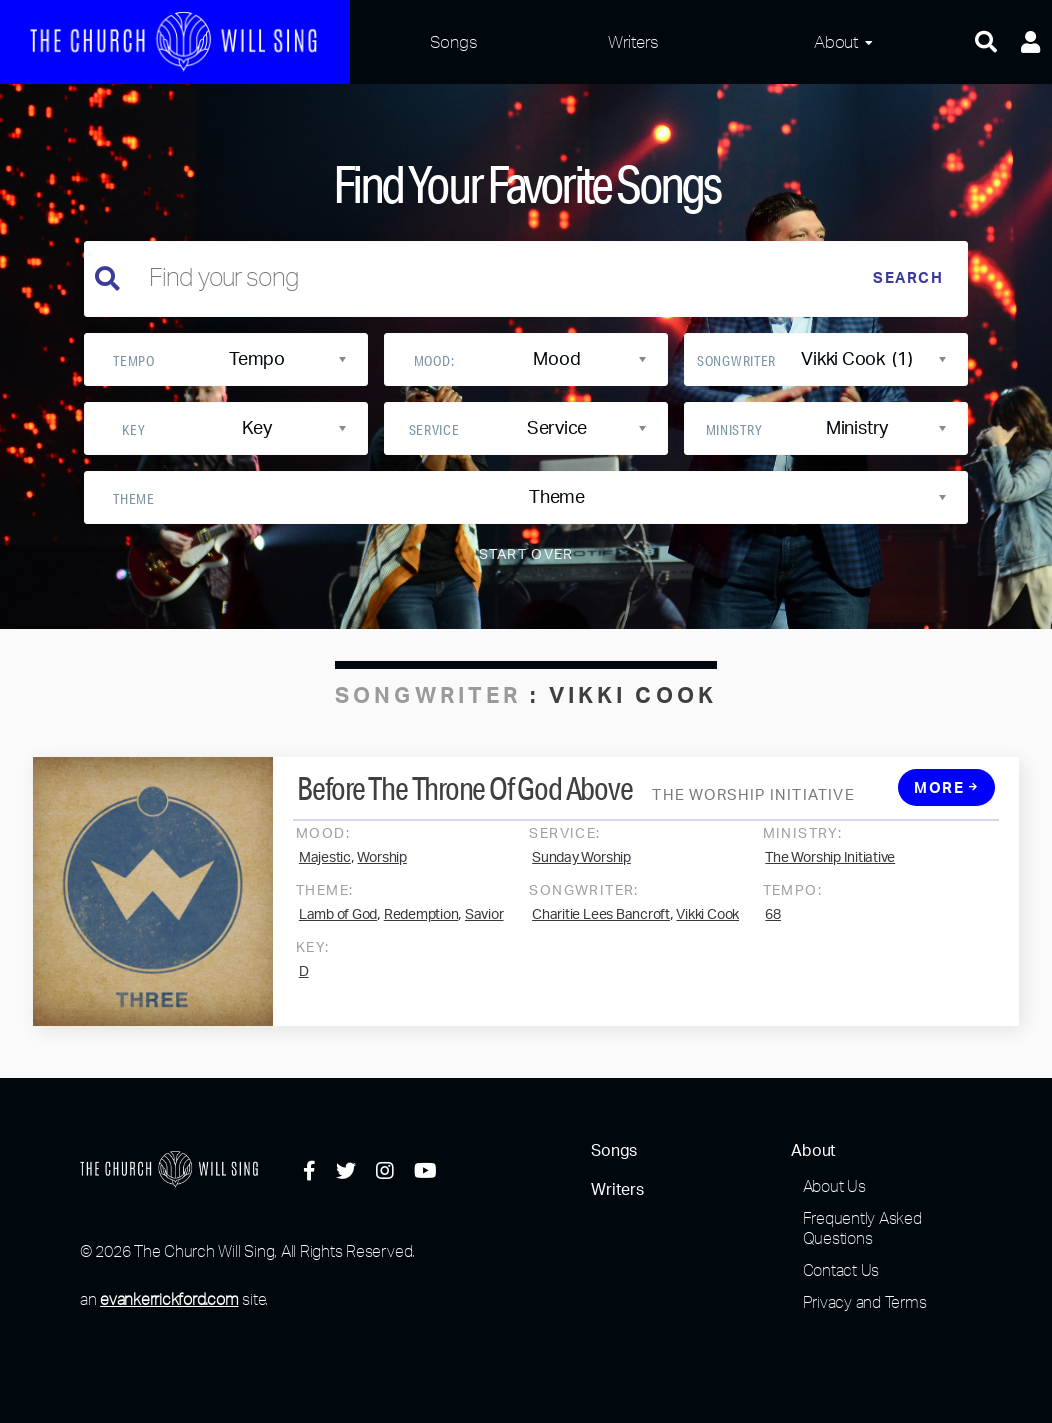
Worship (381, 874)
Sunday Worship (581, 874)
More (946, 804)
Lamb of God (338, 931)
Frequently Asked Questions (862, 1227)
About (836, 41)
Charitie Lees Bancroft (601, 931)
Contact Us (841, 1270)
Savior (484, 931)
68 (773, 931)
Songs (454, 41)
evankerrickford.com (169, 1299)
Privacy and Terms (865, 1302)
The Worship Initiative (830, 874)
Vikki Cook (707, 931)
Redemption (421, 931)
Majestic (325, 874)
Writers (633, 41)
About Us (834, 1186)
